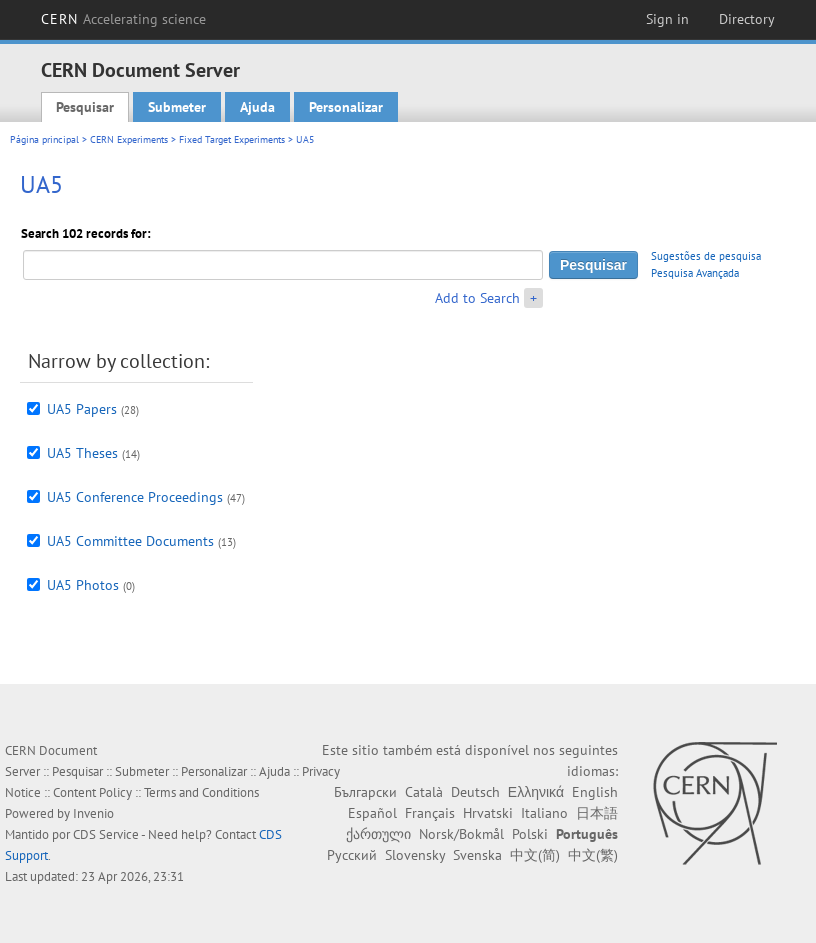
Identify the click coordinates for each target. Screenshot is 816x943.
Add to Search (477, 298)
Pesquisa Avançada (695, 273)
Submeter (177, 107)
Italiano (544, 813)
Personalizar (346, 107)
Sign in (667, 19)
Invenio (93, 813)
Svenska (477, 855)
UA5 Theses (82, 453)
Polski (530, 834)
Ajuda (257, 107)
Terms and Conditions (201, 792)
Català (424, 792)
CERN (124, 19)
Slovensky (415, 855)
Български (365, 792)
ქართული (378, 834)
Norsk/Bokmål (461, 834)
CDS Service (106, 834)
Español (372, 813)
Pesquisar (85, 107)
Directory (747, 19)
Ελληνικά (536, 792)
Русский (352, 855)
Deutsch (475, 792)
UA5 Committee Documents (130, 541)
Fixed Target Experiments (232, 139)
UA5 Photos (83, 585)
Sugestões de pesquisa (706, 256)
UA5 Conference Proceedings (135, 497)
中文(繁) (593, 855)
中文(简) (535, 855)
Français (430, 813)
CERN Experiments (129, 139)
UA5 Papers (82, 409)
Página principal (44, 139)
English (595, 792)
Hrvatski (488, 813)
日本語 (597, 813)
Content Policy (92, 792)
